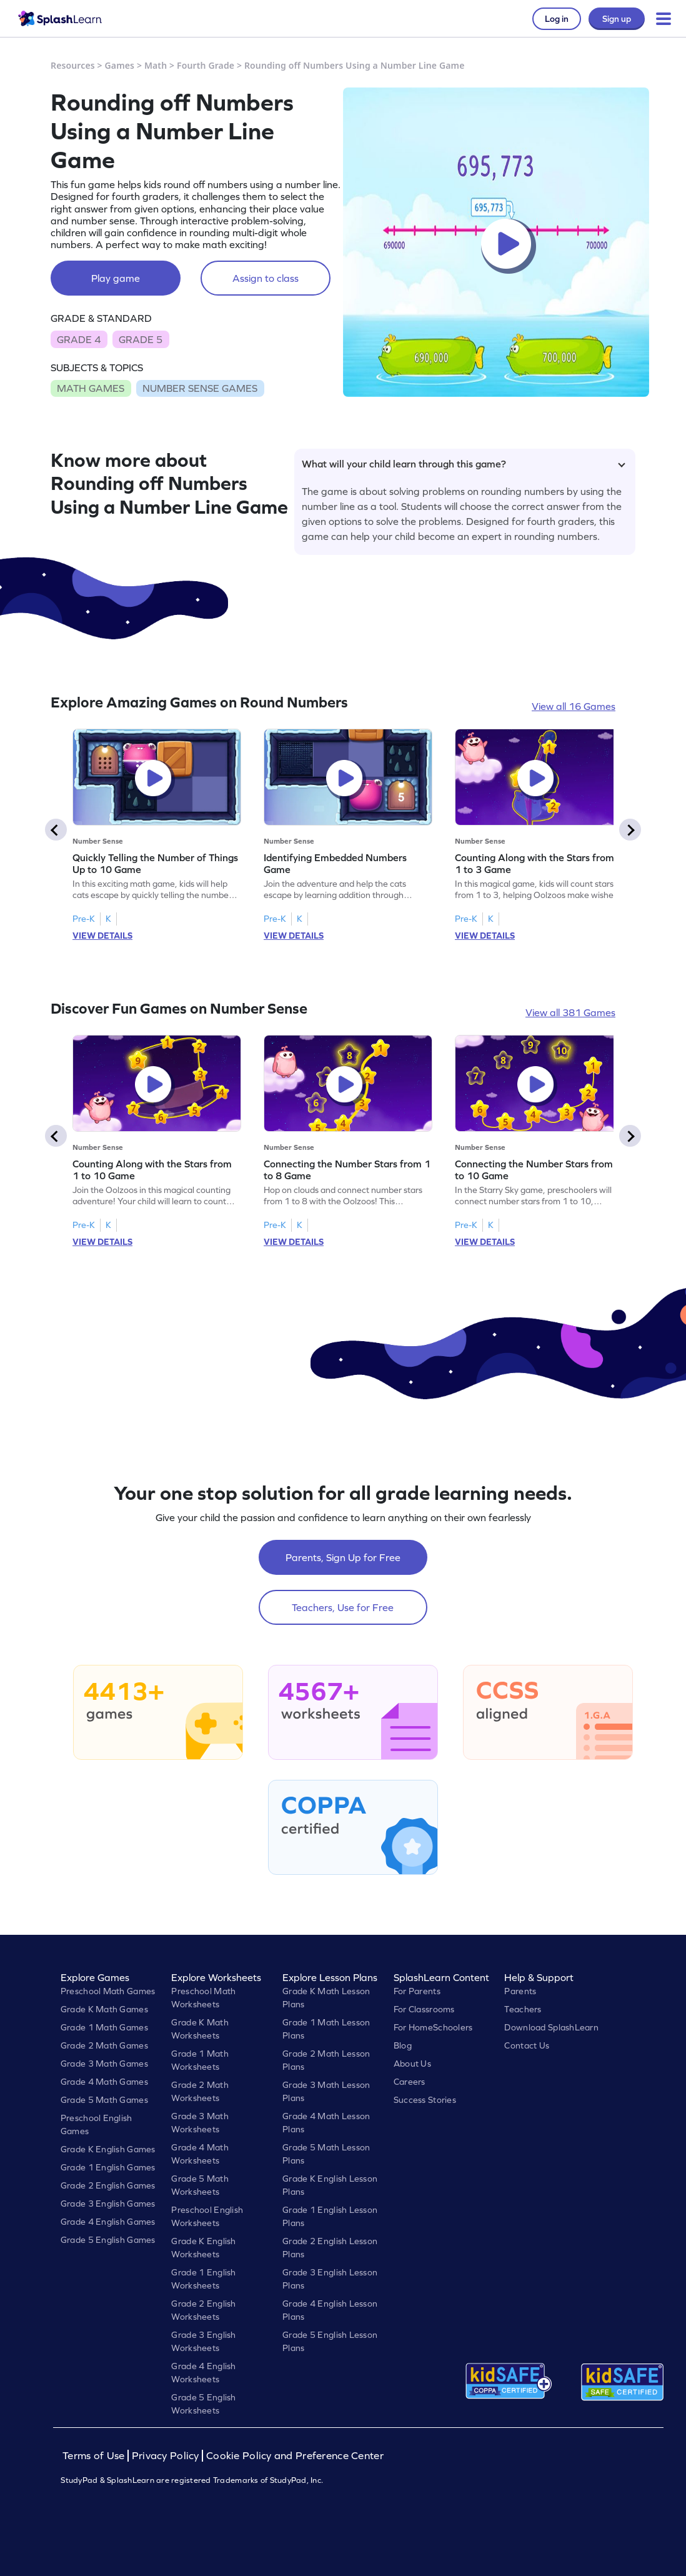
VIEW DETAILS (102, 936)
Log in (557, 19)
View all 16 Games (573, 706)
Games (120, 65)
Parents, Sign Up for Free (343, 1557)
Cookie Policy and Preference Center (295, 2456)
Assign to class (265, 278)
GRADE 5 (140, 339)
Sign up (616, 19)
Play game (115, 278)
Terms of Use (94, 2456)
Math (155, 65)
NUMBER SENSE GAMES (199, 388)
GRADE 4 (79, 339)
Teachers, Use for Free (343, 1607)
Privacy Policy (165, 2456)
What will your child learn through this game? (463, 463)
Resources (73, 65)
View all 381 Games (570, 1012)
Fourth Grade (205, 65)
